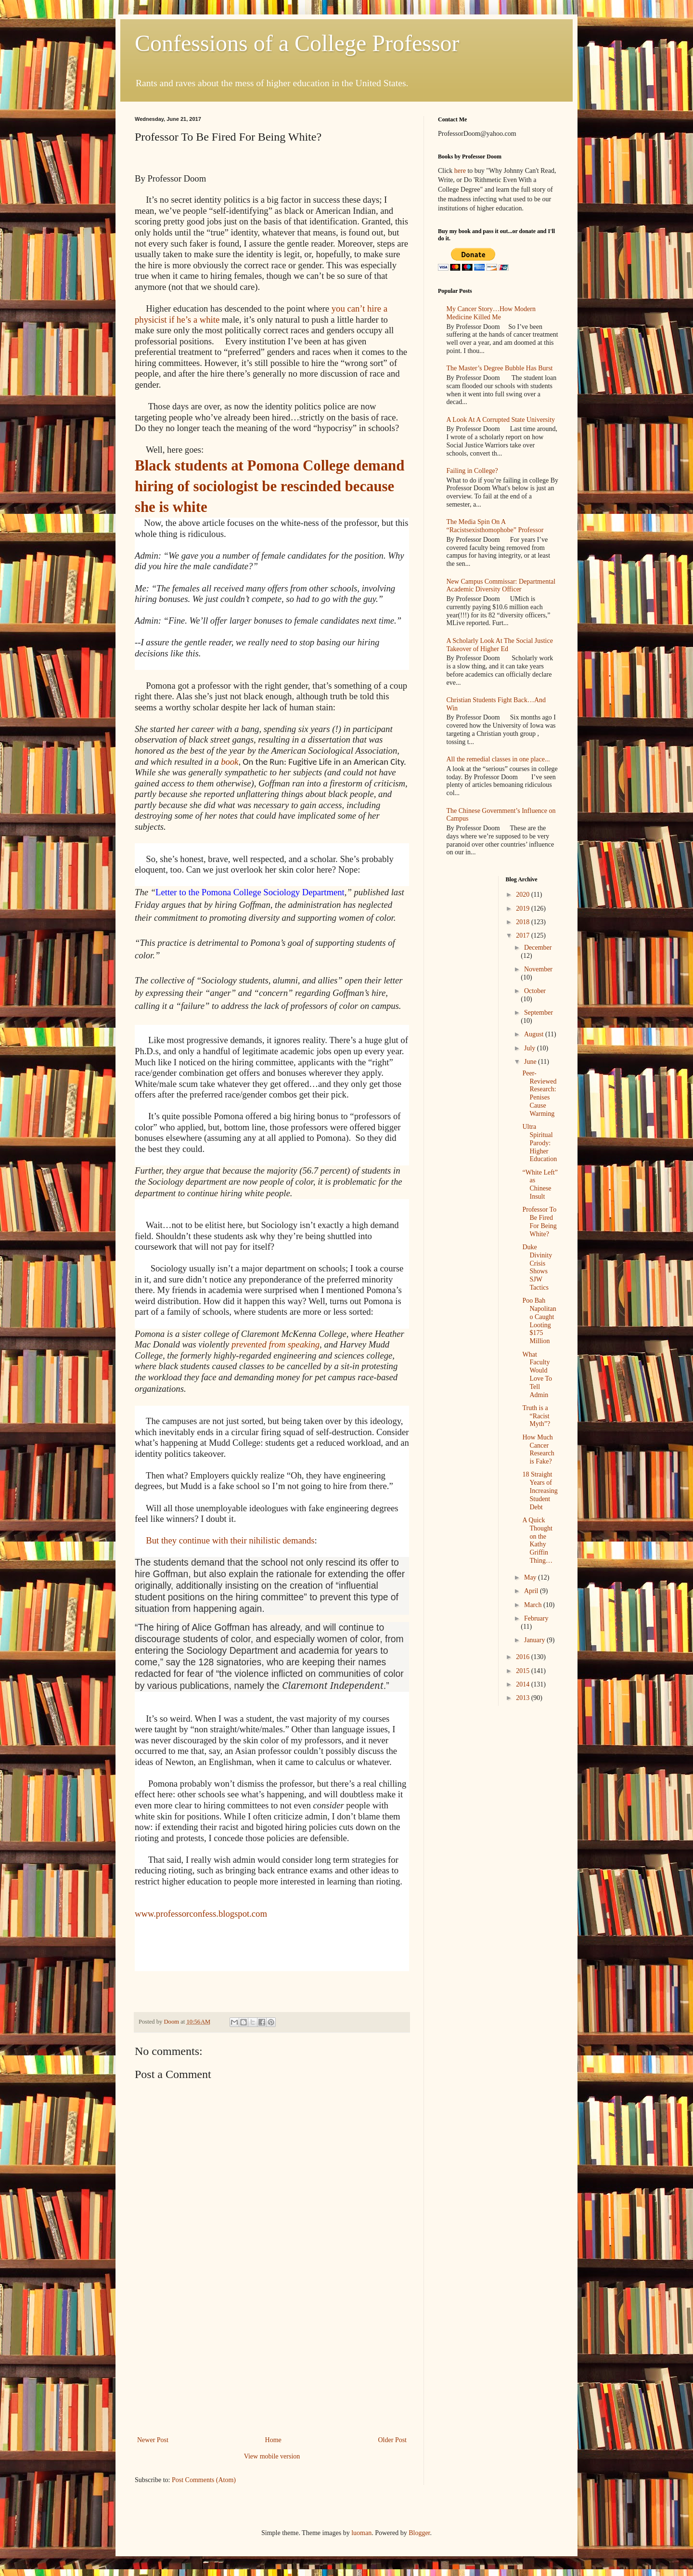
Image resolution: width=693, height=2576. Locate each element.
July (530, 1048)
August (534, 1034)
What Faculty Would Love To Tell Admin (537, 1375)
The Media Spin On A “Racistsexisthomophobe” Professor (495, 526)
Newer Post (152, 2440)
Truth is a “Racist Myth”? (536, 1416)
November (538, 969)
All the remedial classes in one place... (498, 759)
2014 (523, 1684)
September (538, 1012)
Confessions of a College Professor (297, 43)
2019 (523, 908)
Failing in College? (472, 470)
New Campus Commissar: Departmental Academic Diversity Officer (501, 585)
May (531, 1577)
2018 (523, 922)
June (531, 1061)
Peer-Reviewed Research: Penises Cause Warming (539, 1093)
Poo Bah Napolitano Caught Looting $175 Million (539, 1321)
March (533, 1604)
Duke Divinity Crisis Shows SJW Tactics (537, 1267)
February (536, 1618)
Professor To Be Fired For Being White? (539, 1221)
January (535, 1640)
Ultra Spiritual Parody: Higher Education (539, 1143)
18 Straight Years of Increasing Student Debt (539, 1490)
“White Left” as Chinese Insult (539, 1184)
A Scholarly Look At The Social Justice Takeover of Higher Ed (500, 645)
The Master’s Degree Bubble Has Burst (500, 368)
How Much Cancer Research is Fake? (538, 1449)
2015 (523, 1670)
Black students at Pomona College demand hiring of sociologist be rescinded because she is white (269, 486)
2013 (523, 1697)
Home (273, 2440)
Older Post (392, 2440)
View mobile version (272, 2456)
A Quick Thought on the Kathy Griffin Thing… (537, 1540)
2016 (523, 1657)
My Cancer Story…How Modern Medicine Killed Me (491, 313)
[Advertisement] (272, 2361)
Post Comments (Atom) (204, 2480)
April (532, 1591)
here (460, 170)
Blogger (419, 2533)
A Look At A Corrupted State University (501, 419)
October (535, 990)
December (538, 947)
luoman (361, 2533)
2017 (523, 935)
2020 (523, 894)
